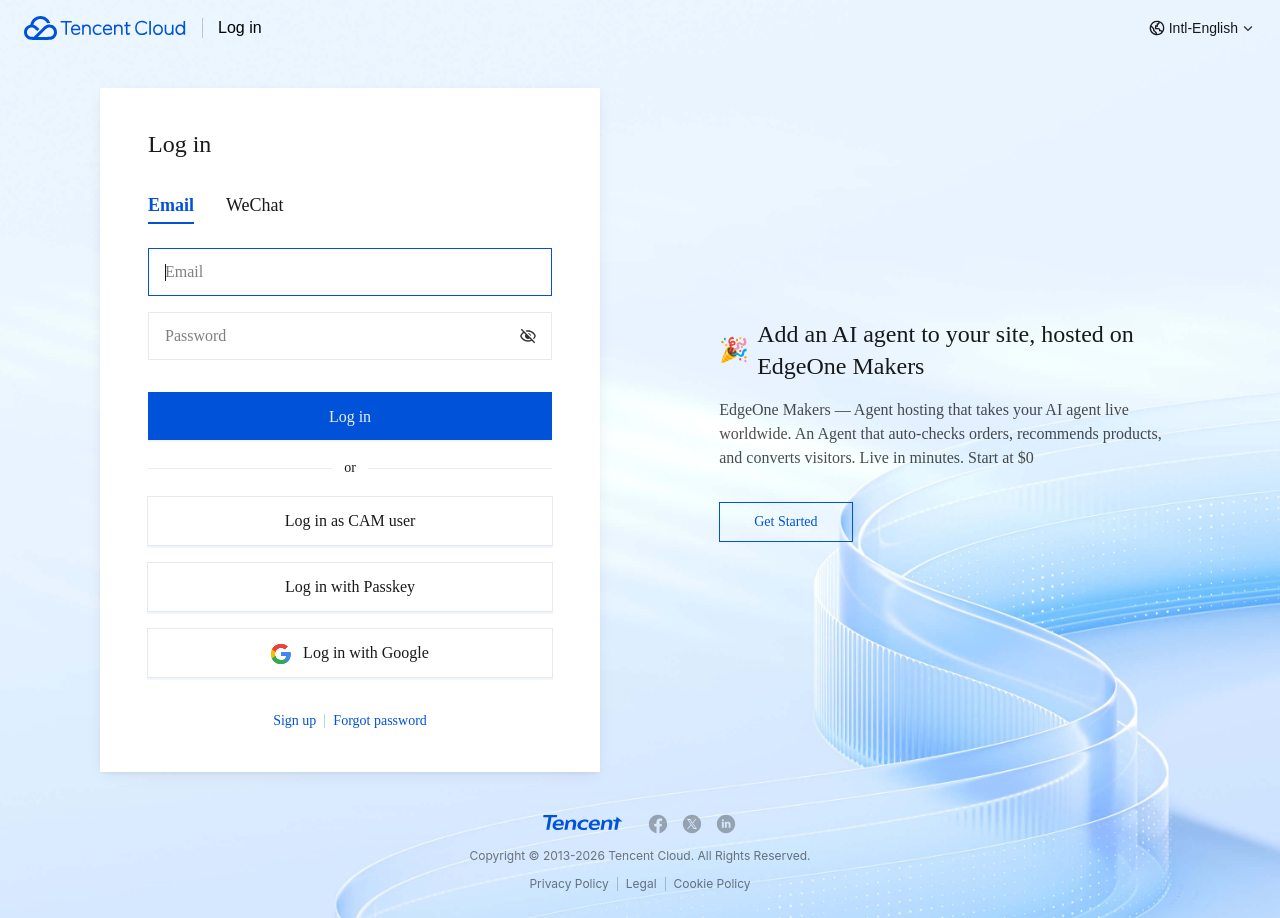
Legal (641, 883)
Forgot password (379, 720)
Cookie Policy (712, 883)
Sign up (294, 720)
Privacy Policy (568, 883)
